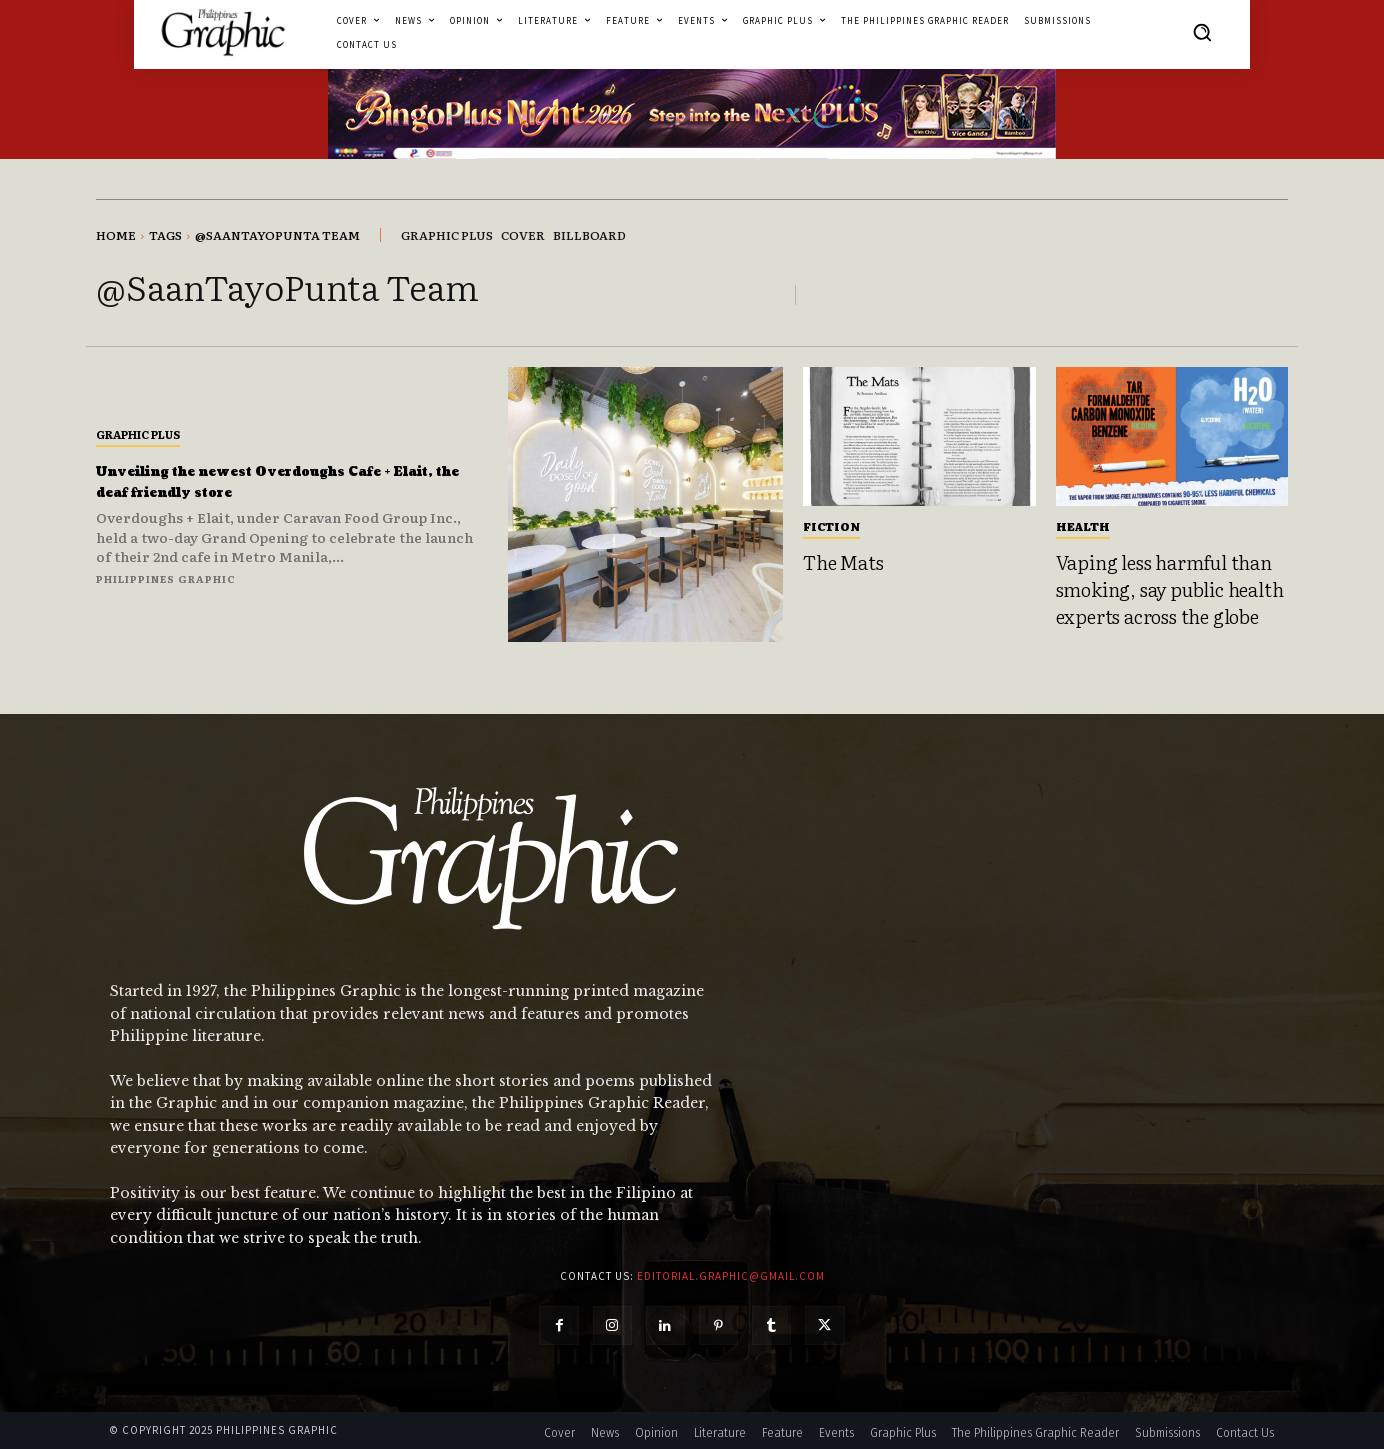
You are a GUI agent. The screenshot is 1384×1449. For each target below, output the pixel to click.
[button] (1202, 32)
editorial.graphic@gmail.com (731, 1276)
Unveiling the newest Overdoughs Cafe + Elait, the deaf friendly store (282, 481)
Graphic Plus (138, 434)
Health (1083, 526)
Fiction (831, 526)
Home (116, 235)
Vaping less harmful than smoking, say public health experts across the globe (1170, 588)
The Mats (843, 562)
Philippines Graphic (166, 578)
